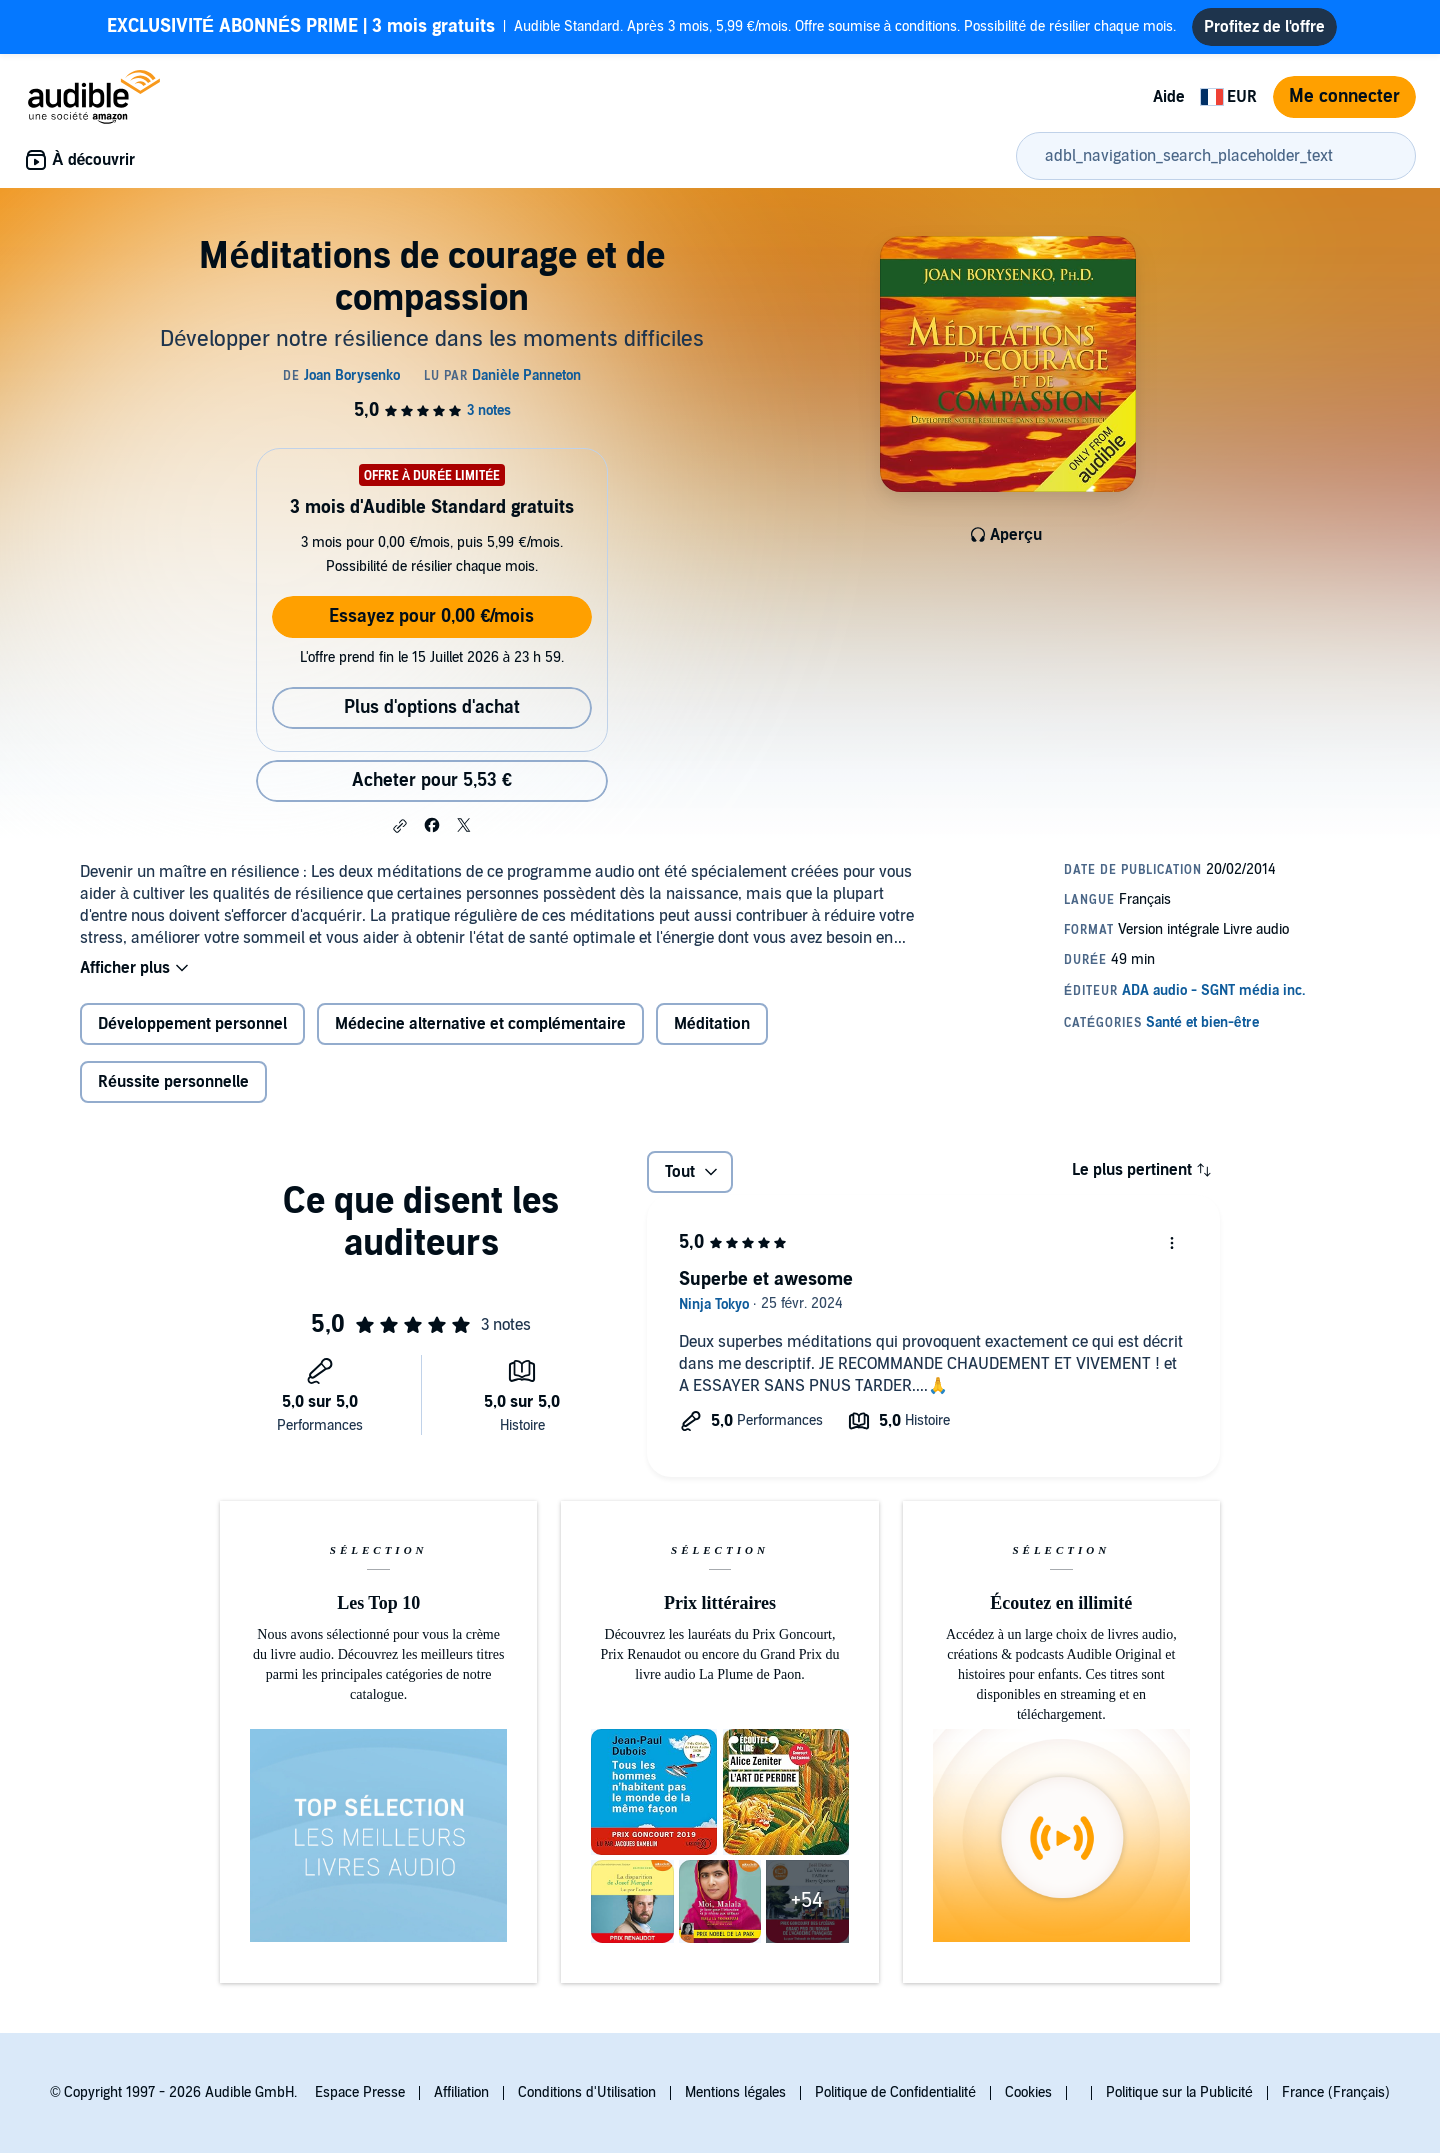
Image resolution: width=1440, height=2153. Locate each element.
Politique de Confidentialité (895, 2092)
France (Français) (1336, 2092)
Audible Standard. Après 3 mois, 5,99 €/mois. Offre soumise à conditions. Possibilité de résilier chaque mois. (641, 27)
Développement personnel (192, 1024)
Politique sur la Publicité (1179, 2092)
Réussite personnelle (173, 1082)
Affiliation (461, 2092)
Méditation (712, 1024)
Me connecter (1344, 96)
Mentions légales (735, 2092)
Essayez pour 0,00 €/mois (431, 616)
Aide (1169, 97)
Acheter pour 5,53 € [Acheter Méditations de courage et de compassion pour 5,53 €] (432, 780)
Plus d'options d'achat (432, 707)
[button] (400, 826)
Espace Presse (360, 2092)
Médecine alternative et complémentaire (480, 1024)
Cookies (1028, 2092)
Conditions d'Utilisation (587, 2092)
